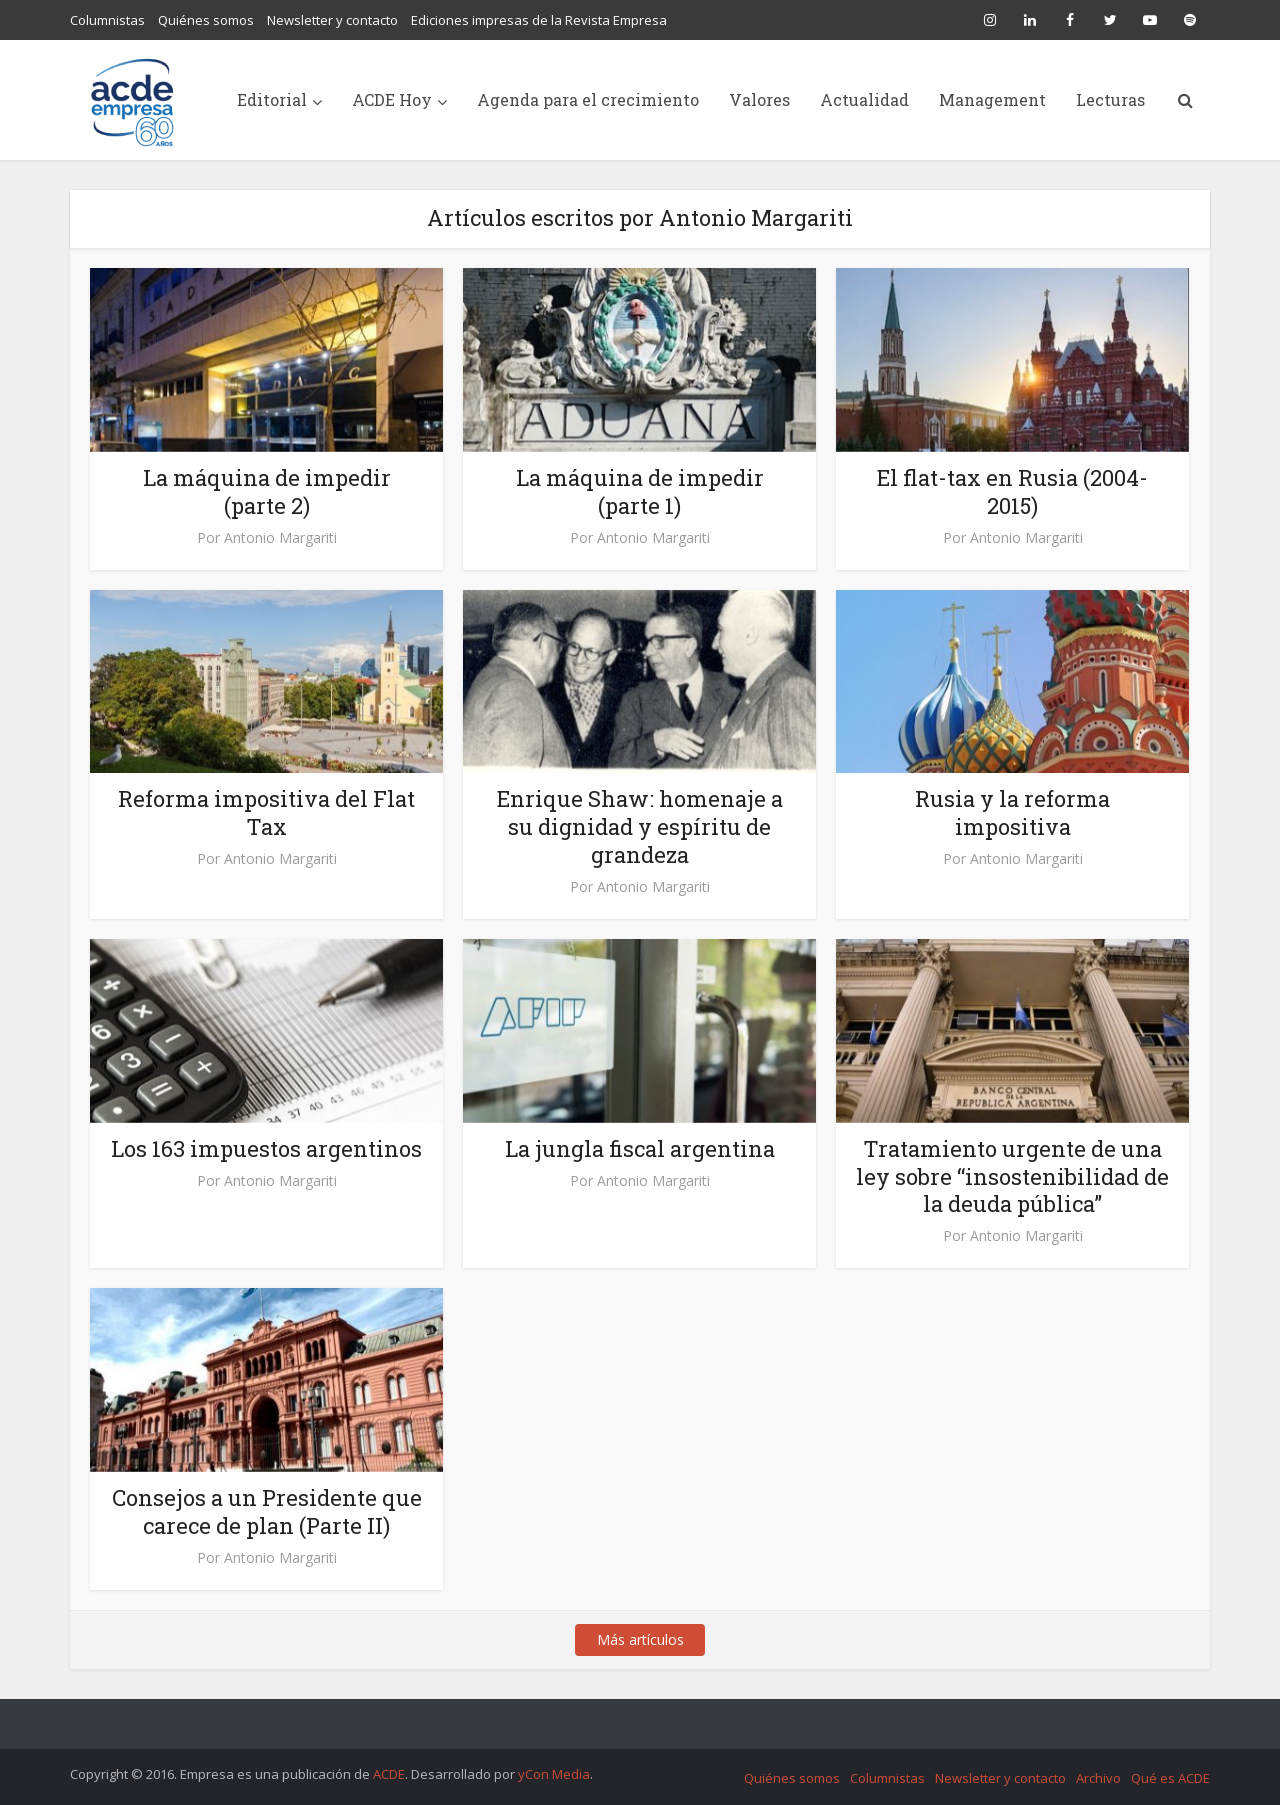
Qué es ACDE (1170, 1778)
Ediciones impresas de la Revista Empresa (539, 20)
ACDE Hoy (392, 99)
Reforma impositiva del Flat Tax (266, 812)
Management (992, 99)
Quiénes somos (206, 20)
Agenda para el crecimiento (588, 99)
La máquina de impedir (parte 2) (267, 491)
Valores (759, 99)
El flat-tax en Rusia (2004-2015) (1012, 491)
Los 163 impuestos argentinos (266, 1148)
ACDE (389, 1774)
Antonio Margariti (280, 538)
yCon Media (554, 1774)
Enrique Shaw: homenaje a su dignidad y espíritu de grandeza (640, 826)
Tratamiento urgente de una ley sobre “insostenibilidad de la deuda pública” (1012, 1176)
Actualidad (864, 99)
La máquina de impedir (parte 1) (640, 491)
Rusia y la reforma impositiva (1012, 812)
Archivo (1098, 1778)
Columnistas (107, 20)
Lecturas (1110, 99)
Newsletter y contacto (332, 20)
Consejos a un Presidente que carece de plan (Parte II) (267, 1511)
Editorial (272, 99)
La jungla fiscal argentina (640, 1148)
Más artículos (640, 1639)
